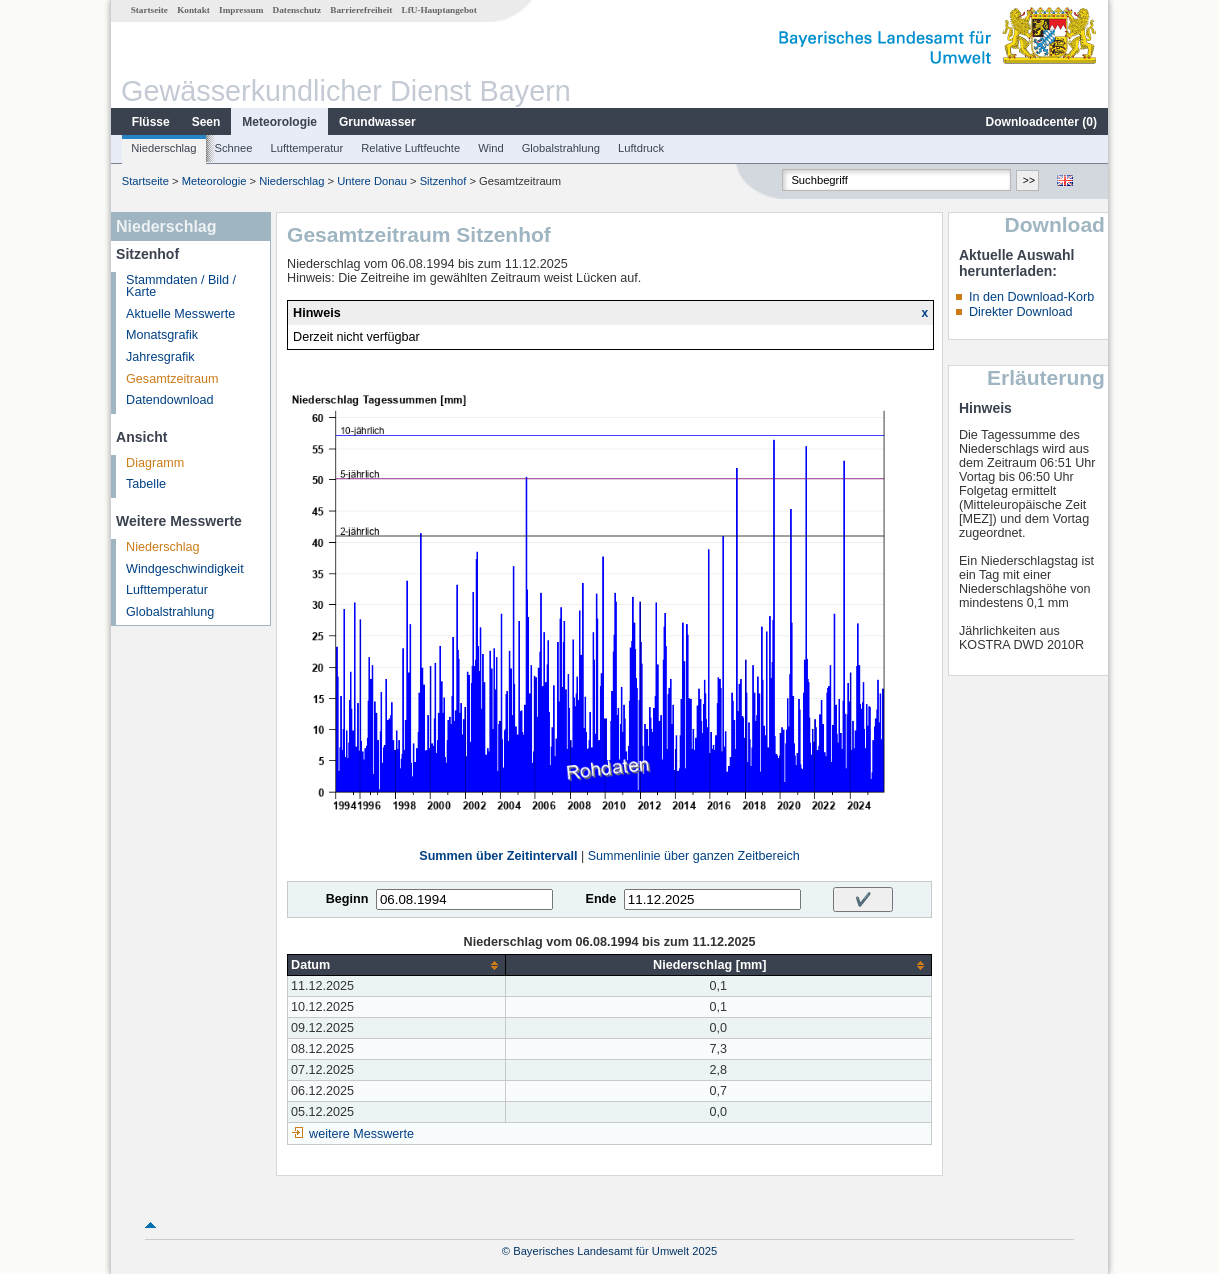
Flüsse (151, 122)
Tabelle (146, 484)
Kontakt (193, 10)
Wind (491, 148)
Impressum (241, 10)
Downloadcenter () (1041, 122)
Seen (206, 122)
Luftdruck (641, 148)
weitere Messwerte (361, 1134)
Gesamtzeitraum (172, 379)
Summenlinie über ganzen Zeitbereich (694, 856)
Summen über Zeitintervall (498, 856)
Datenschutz (297, 10)
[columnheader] (396, 965)
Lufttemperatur (306, 148)
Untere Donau (372, 181)
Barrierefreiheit (361, 10)
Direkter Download (1021, 312)
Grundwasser (377, 122)
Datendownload (170, 400)
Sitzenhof (443, 181)
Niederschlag (163, 148)
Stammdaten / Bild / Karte (181, 286)
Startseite (149, 10)
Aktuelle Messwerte (180, 314)
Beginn (347, 899)
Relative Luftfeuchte (410, 148)
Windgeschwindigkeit (185, 569)
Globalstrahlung (561, 148)
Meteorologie (279, 122)
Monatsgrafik (162, 335)
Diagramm (155, 463)
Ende (600, 899)
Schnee (234, 148)
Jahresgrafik (160, 357)
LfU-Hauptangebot (439, 10)
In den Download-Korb (1031, 297)
